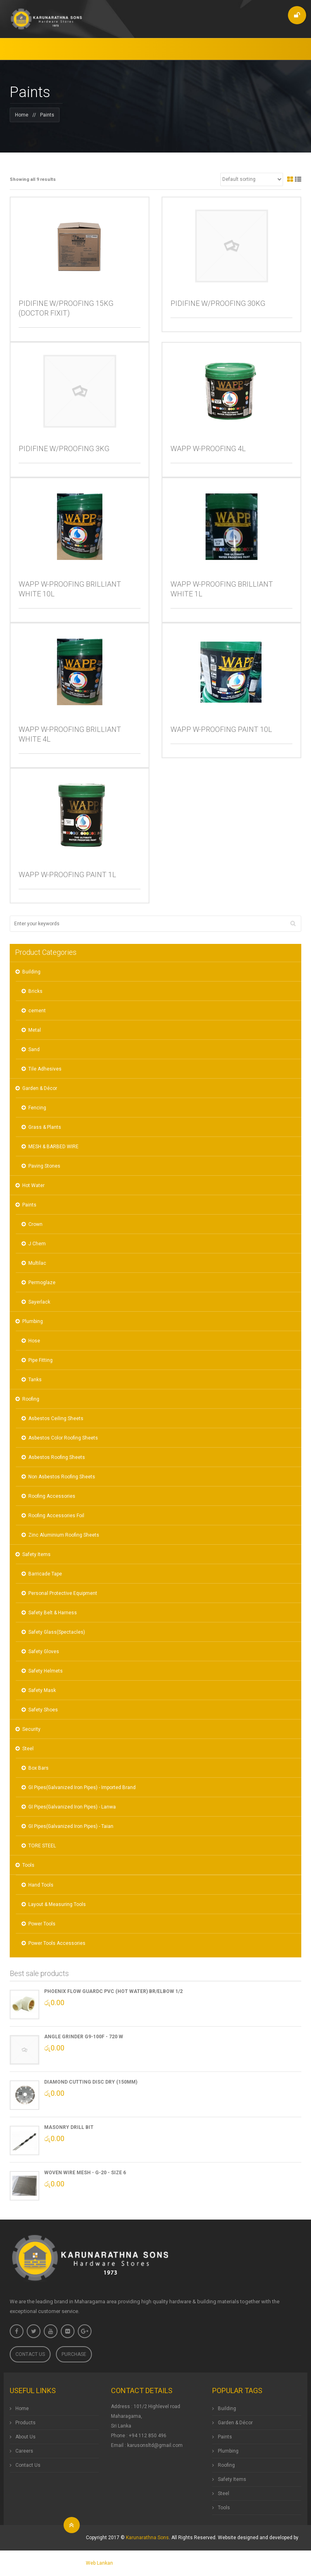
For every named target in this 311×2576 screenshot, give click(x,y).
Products (25, 2422)
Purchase (74, 2354)
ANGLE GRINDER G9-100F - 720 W (83, 2037)
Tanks (35, 1379)
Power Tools (41, 1924)
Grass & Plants (44, 1127)
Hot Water (33, 1185)
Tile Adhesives (45, 1069)
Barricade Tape (45, 1574)
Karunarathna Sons (147, 2537)
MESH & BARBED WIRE (53, 1146)
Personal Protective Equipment (62, 1593)
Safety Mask (42, 1690)
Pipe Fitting (40, 1360)
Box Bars (38, 1768)
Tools (28, 1865)
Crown (35, 1224)
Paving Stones (44, 1166)
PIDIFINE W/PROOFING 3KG (64, 448)
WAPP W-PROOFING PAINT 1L (67, 874)
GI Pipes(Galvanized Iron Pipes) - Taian (70, 1826)
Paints (29, 1205)
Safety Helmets (45, 1671)
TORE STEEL (42, 1846)
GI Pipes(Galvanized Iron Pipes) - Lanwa (72, 1807)
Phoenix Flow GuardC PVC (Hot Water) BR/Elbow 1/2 (113, 1991)
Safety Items (36, 1554)
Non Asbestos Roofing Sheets (61, 1477)
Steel (28, 1748)
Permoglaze (41, 1282)
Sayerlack (39, 1302)
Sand (34, 1049)
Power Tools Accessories (56, 1943)
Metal (34, 1030)
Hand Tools (40, 1885)
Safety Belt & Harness (52, 1613)
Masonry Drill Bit (69, 2127)
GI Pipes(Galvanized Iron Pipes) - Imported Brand (82, 1787)
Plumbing (32, 1321)
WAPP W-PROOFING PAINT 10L (221, 729)
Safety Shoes (43, 1710)
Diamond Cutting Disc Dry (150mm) (90, 2082)
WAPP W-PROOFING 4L (208, 448)
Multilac (37, 1263)
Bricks (35, 991)
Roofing (30, 1399)
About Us (25, 2437)
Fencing (37, 1108)
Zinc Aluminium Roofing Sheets (63, 1535)
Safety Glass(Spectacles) (56, 1632)
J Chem (37, 1244)
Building (31, 972)
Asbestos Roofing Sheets (56, 1457)
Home (21, 115)
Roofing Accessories (51, 1496)
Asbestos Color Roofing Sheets (63, 1438)
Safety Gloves (43, 1651)
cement (37, 1010)
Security (31, 1729)
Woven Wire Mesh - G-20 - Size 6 (85, 2172)
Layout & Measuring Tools (57, 1904)
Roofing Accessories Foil (56, 1515)
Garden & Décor (39, 1088)
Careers (24, 2451)
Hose (34, 1341)
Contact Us (30, 2354)
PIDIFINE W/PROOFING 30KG (217, 303)
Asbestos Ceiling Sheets (55, 1418)
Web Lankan (99, 2563)
